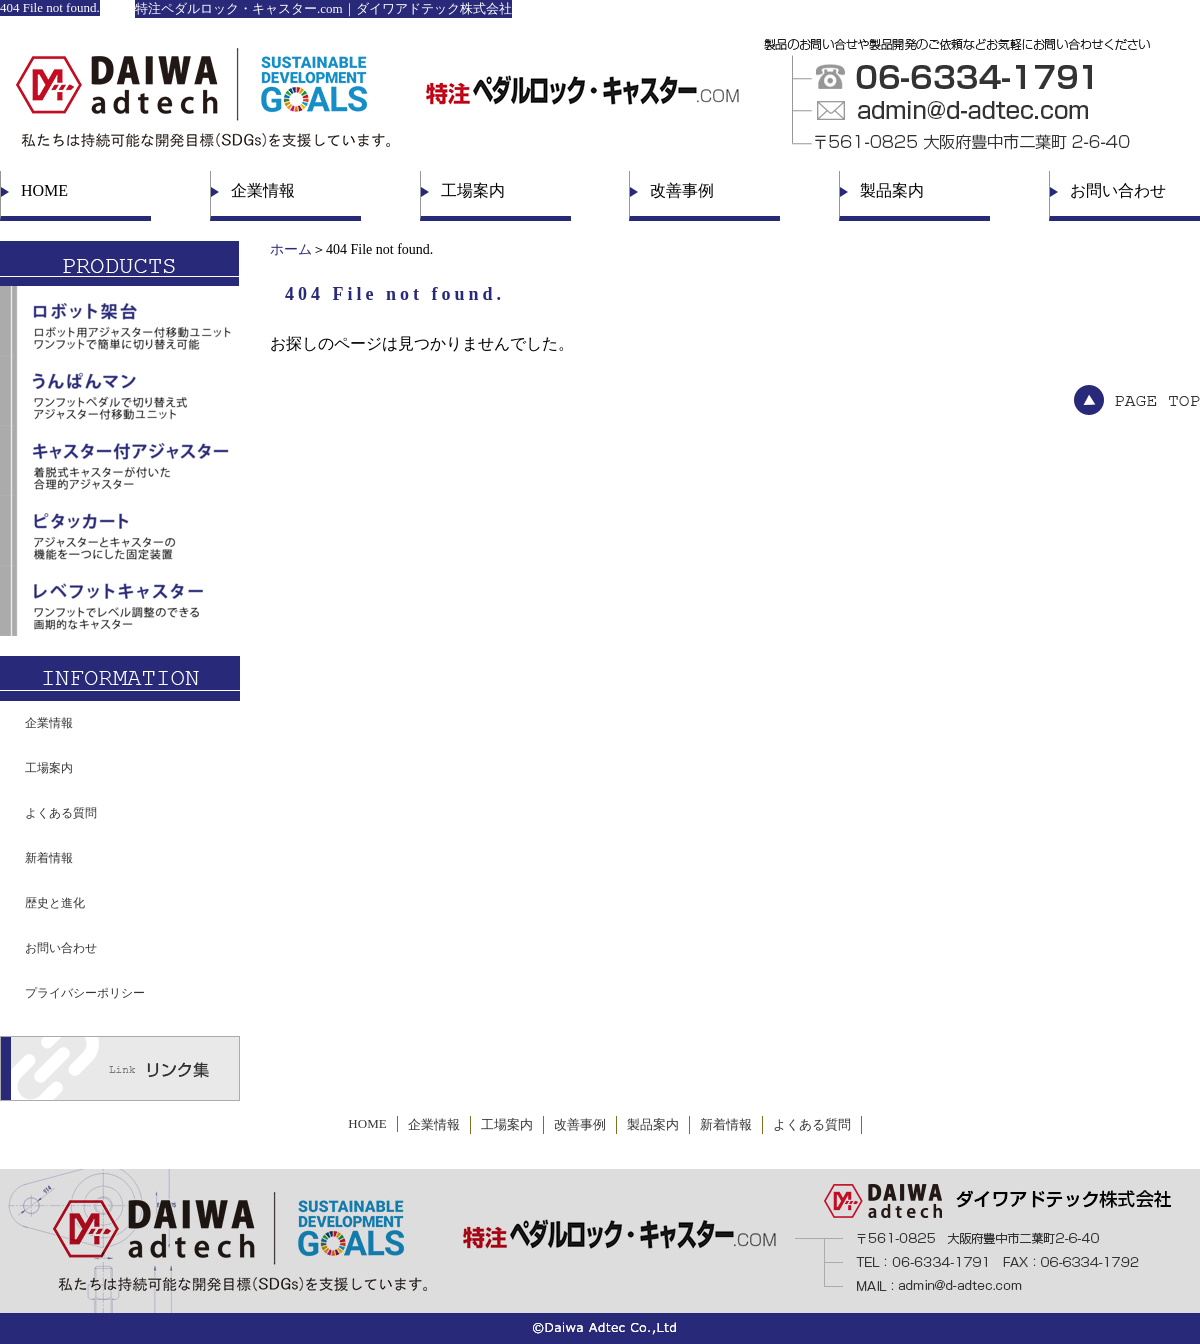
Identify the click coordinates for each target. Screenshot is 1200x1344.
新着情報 (49, 858)
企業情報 (263, 190)
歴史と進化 (55, 903)
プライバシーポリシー (85, 993)
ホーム (291, 249)
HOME (44, 190)
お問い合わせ (1118, 190)
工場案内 (473, 190)
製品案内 (892, 190)
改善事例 (682, 190)
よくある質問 (61, 813)
